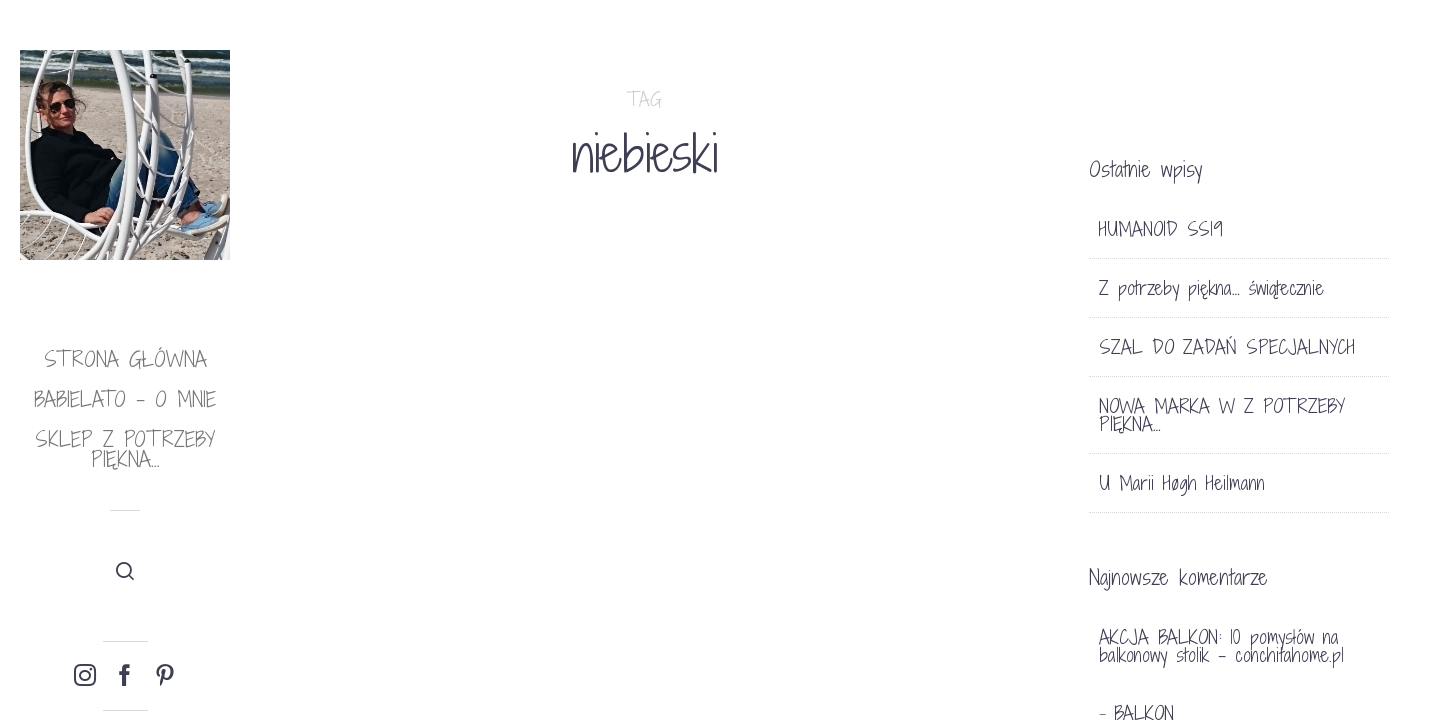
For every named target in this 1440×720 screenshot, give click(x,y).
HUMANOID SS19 (1161, 229)
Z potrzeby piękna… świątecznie (1211, 288)
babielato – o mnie (125, 399)
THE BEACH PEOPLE (349, 493)
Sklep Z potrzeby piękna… (125, 449)
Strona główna (125, 359)
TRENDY (635, 645)
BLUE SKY (868, 503)
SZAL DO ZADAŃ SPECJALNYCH (1227, 347)
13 (715, 645)
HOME (849, 466)
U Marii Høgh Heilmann (1182, 483)
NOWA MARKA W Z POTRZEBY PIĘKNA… (1222, 415)
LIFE (318, 439)
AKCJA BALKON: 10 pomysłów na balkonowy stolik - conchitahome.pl (1221, 646)
